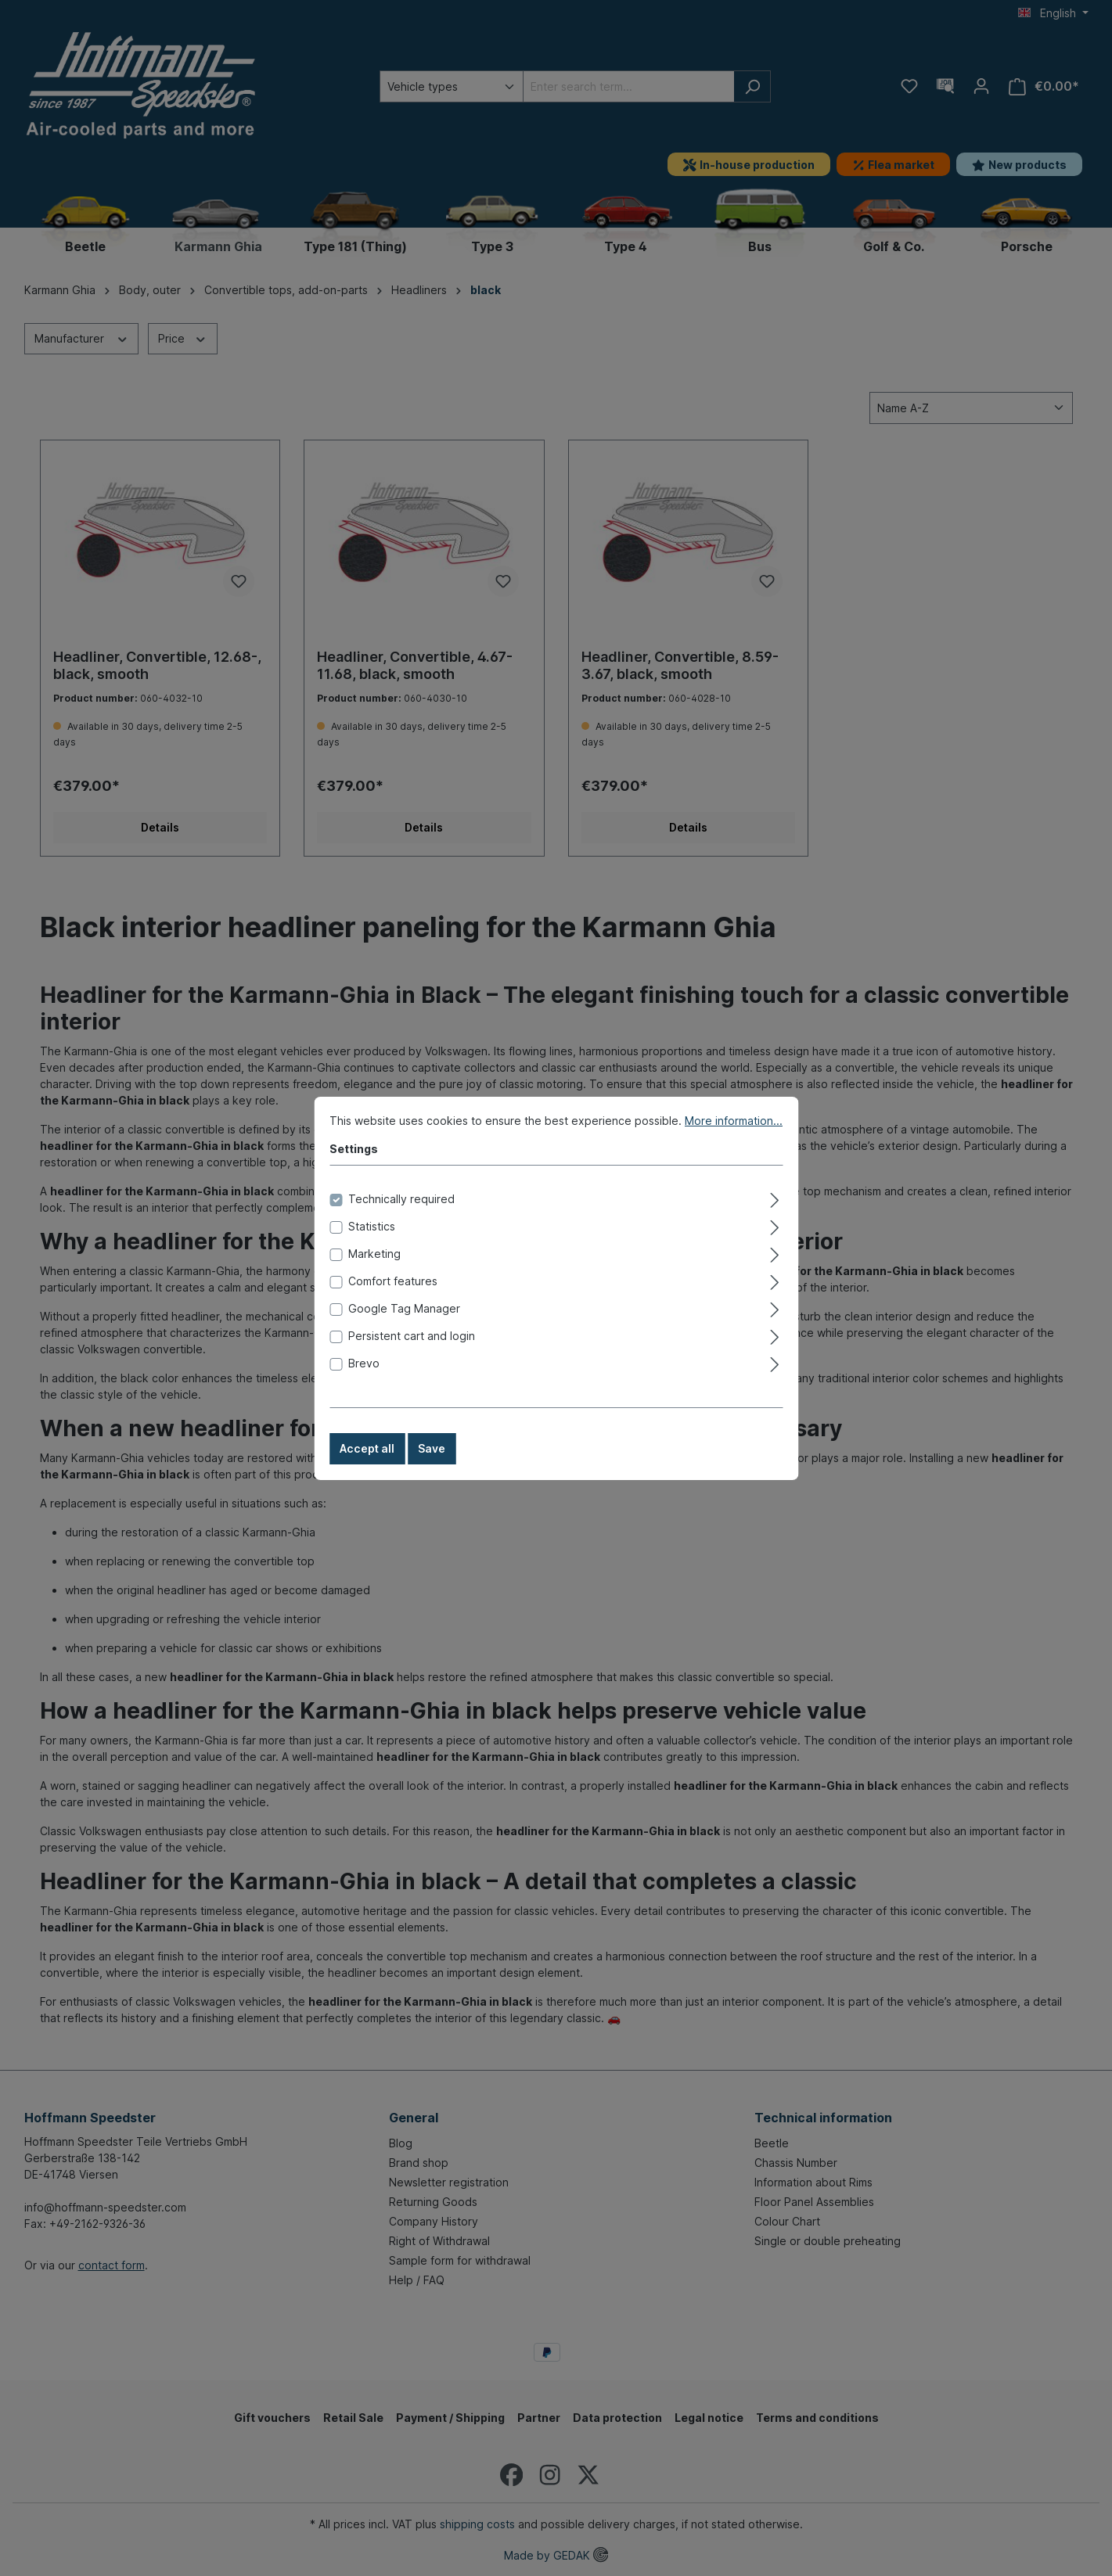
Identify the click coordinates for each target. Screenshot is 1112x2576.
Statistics (371, 1241)
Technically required (401, 1213)
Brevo (364, 1378)
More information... (734, 1135)
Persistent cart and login (411, 1350)
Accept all (367, 1463)
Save (431, 1463)
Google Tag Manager (404, 1323)
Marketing (374, 1268)
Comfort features (392, 1295)
